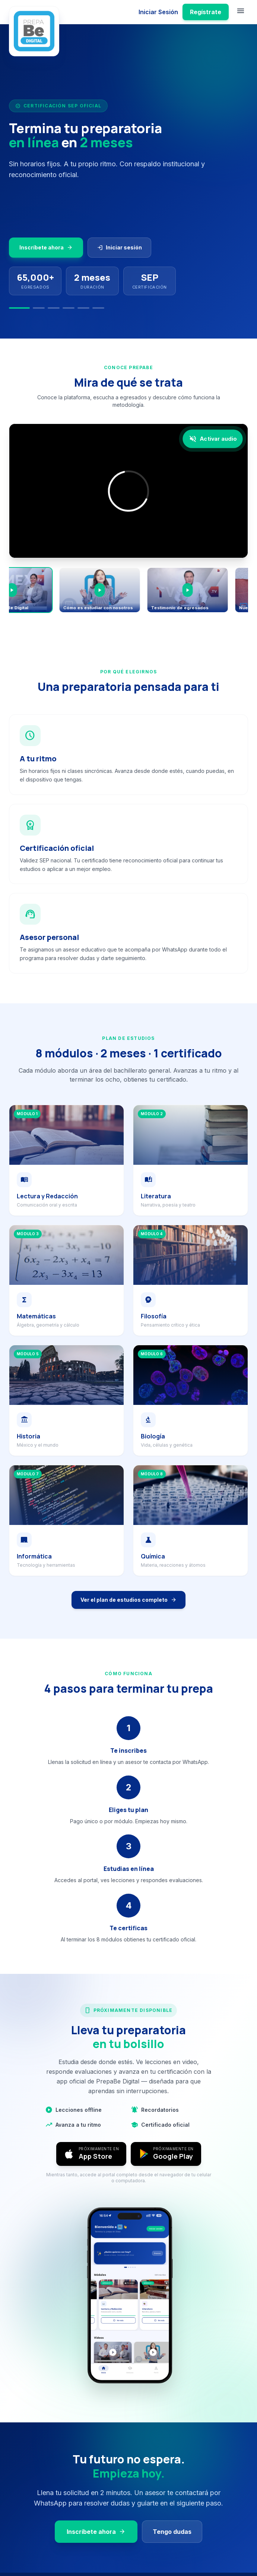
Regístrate (205, 12)
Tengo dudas (172, 2531)
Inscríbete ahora (46, 247)
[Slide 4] (68, 308)
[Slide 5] (83, 308)
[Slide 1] (19, 308)
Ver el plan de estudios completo (128, 1599)
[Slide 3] (54, 308)
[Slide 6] (98, 308)
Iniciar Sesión (158, 12)
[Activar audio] (212, 438)
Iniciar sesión (119, 247)
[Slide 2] (39, 308)
